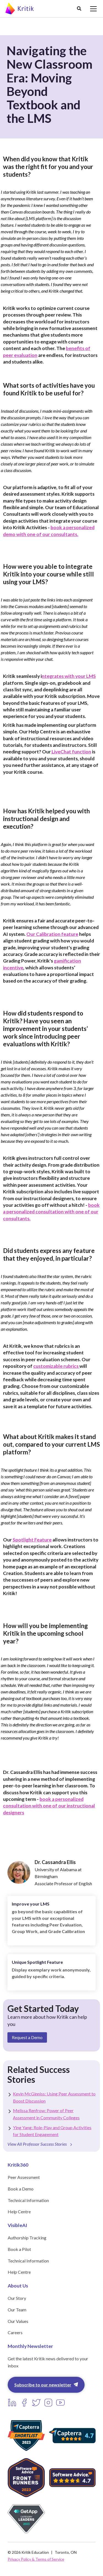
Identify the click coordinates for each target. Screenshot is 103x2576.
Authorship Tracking (27, 2237)
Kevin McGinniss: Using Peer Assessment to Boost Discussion (54, 2097)
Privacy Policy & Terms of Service (36, 2559)
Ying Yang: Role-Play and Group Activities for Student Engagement (52, 2131)
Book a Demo (21, 2188)
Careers (15, 2332)
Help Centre (19, 2211)
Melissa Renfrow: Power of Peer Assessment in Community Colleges (46, 2114)
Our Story (17, 2298)
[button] (79, 8)
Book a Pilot (19, 2249)
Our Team (17, 2309)
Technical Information (28, 2200)
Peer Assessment (24, 2177)
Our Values (18, 2321)
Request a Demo (27, 2037)
